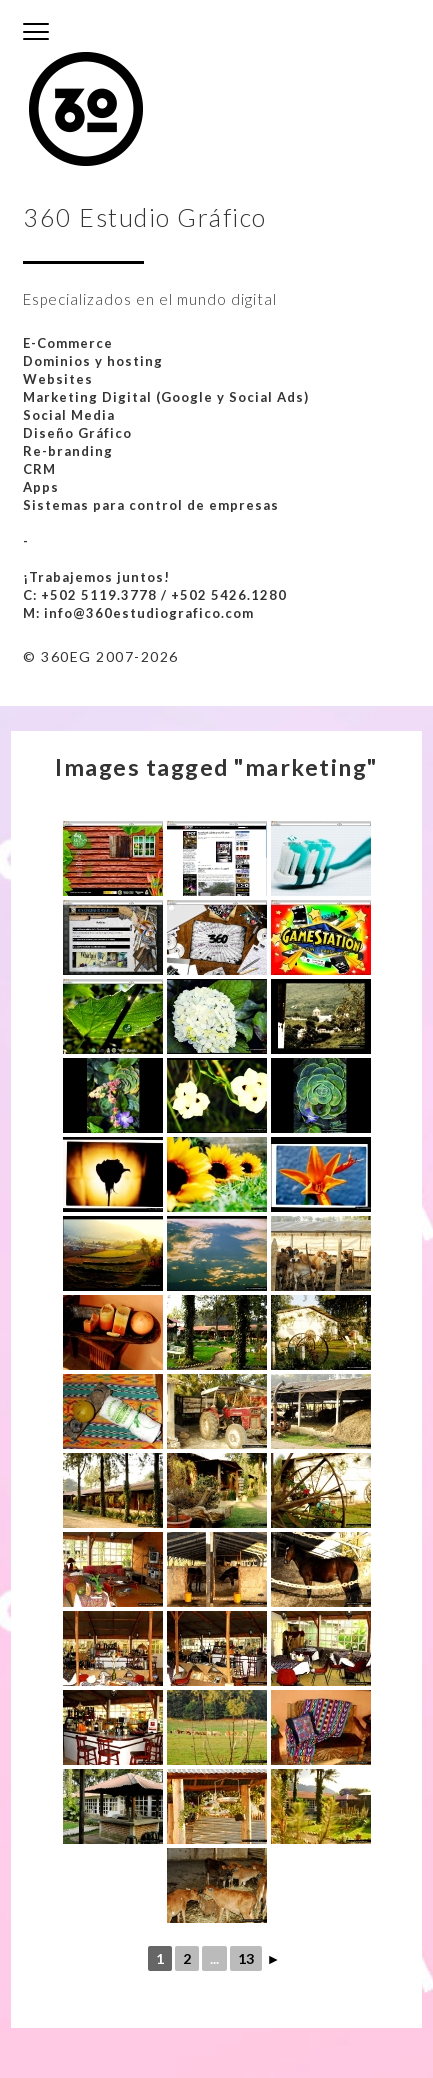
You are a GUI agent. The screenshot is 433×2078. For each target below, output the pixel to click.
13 (246, 1958)
